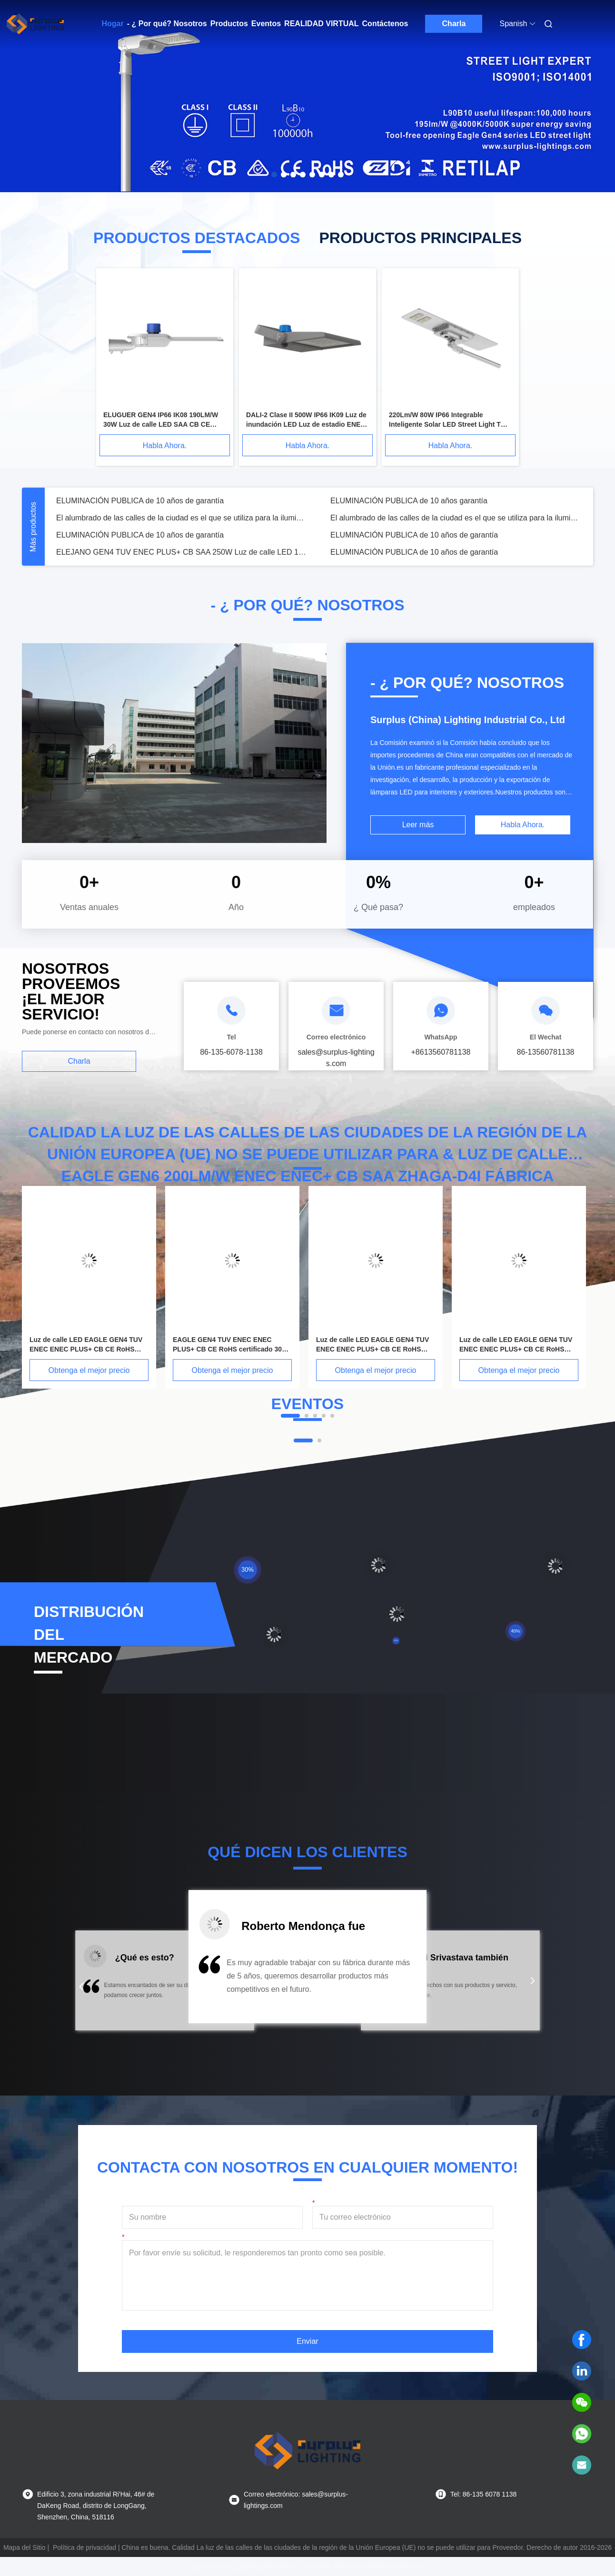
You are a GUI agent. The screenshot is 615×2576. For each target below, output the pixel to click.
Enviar (307, 2341)
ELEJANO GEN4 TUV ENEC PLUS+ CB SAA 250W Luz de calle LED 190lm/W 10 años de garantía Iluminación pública (182, 552)
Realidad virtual (321, 24)
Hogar (113, 24)
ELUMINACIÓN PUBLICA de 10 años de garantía (140, 501)
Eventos (266, 24)
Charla (454, 24)
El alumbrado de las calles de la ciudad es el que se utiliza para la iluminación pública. (182, 518)
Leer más (418, 825)
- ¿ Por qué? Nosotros (167, 24)
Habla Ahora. (165, 445)
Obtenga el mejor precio (89, 1370)
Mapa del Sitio (24, 2547)
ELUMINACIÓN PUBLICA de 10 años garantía (408, 501)
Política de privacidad (84, 2547)
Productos (229, 24)
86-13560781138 (545, 1052)
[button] (81, 1986)
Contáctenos (385, 24)
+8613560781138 (440, 1052)
